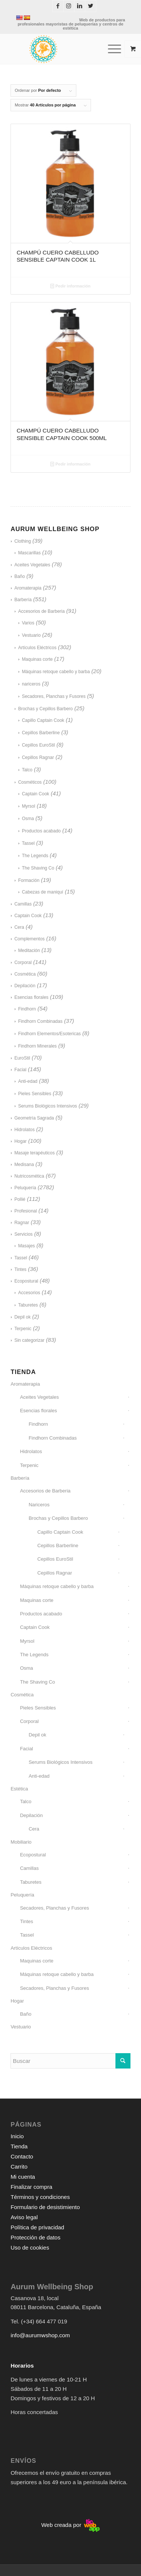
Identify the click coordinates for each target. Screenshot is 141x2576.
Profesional (25, 1211)
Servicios (23, 1234)
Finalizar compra (31, 2187)
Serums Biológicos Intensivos (47, 1106)
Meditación (29, 950)
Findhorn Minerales (37, 1046)
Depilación (24, 985)
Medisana (24, 1164)
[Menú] (110, 49)
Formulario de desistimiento (45, 2207)
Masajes (26, 1245)
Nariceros (39, 1504)
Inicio (17, 2136)
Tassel (28, 843)
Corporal (23, 962)
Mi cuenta (23, 2176)
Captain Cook (35, 793)
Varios (28, 623)
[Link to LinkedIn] (79, 6)
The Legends (35, 855)
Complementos (29, 938)
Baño (19, 576)
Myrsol (28, 806)
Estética (19, 1789)
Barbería (23, 599)
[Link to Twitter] (90, 6)
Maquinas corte (37, 659)
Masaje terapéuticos (34, 1153)
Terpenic (22, 1328)
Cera (19, 927)
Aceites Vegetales (32, 564)
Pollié (19, 1199)
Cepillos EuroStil (38, 745)
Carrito (19, 2166)
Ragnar (21, 1222)
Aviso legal (24, 2217)
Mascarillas (29, 552)
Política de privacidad (37, 2227)
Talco (27, 769)
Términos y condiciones (40, 2197)
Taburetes (28, 1305)
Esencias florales (31, 997)
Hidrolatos (24, 1129)
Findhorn (27, 1009)
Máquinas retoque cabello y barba (56, 671)
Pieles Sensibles (34, 1093)
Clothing (22, 541)
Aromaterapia (27, 588)
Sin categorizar (29, 1340)
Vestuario (31, 635)
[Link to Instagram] (69, 6)
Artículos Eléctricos (37, 647)
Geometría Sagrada (34, 1118)
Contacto (22, 2156)
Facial (20, 1069)
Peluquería (25, 1187)
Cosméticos (30, 782)
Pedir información (70, 286)
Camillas (23, 904)
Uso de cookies (30, 2247)
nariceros (31, 684)
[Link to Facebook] (58, 6)
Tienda (19, 2146)
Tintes (20, 1269)
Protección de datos (36, 2237)
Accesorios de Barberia (41, 611)
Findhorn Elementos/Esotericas (49, 1033)
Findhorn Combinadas (40, 1021)
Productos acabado (41, 831)
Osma (28, 818)
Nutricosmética (29, 1176)
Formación (28, 880)
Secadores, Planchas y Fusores (53, 696)
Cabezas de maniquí (42, 892)
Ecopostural (26, 1281)
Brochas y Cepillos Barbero (45, 708)
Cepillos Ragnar (38, 757)
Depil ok (22, 1317)
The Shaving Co (38, 868)
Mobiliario (21, 1842)
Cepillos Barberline (41, 732)
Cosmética (25, 974)
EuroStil (22, 1058)
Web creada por (70, 2525)
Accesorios (29, 1292)
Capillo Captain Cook (43, 720)
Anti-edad (27, 1081)
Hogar (20, 1141)
